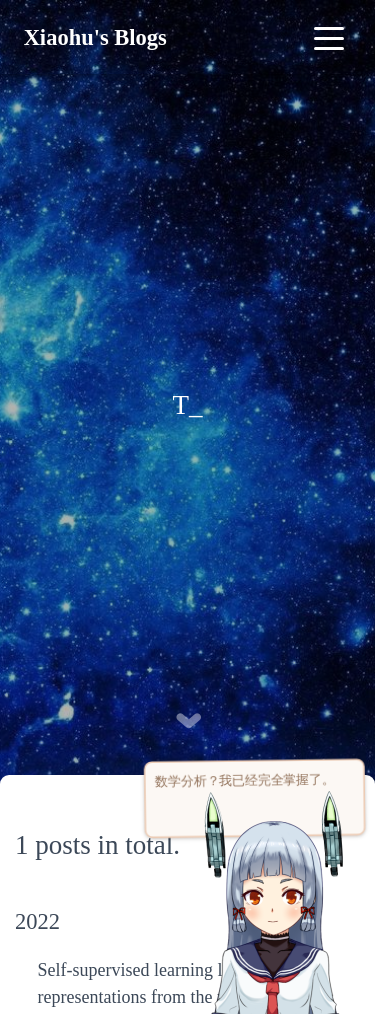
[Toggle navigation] (328, 37)
